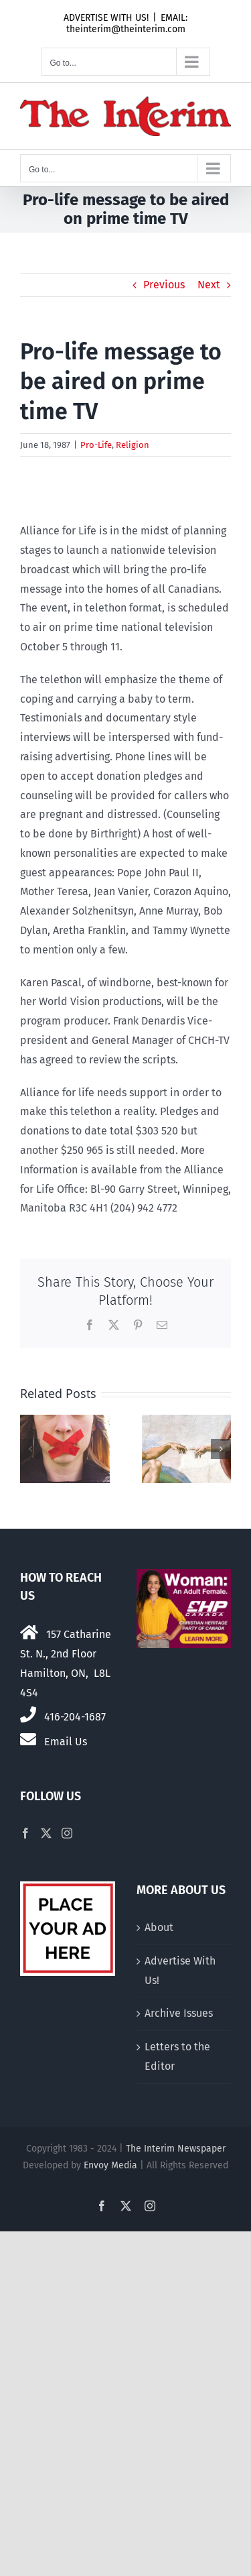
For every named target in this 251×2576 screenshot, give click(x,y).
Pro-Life (96, 445)
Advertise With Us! (180, 1970)
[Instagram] (67, 1833)
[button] (30, 1449)
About (159, 1927)
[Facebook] (25, 1833)
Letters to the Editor (177, 2056)
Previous (164, 284)
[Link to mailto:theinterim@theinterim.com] (28, 1739)
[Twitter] (46, 1833)
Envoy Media (110, 2165)
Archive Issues (179, 2013)
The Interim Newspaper (176, 2148)
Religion (132, 445)
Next (208, 284)
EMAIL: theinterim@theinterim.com (127, 23)
